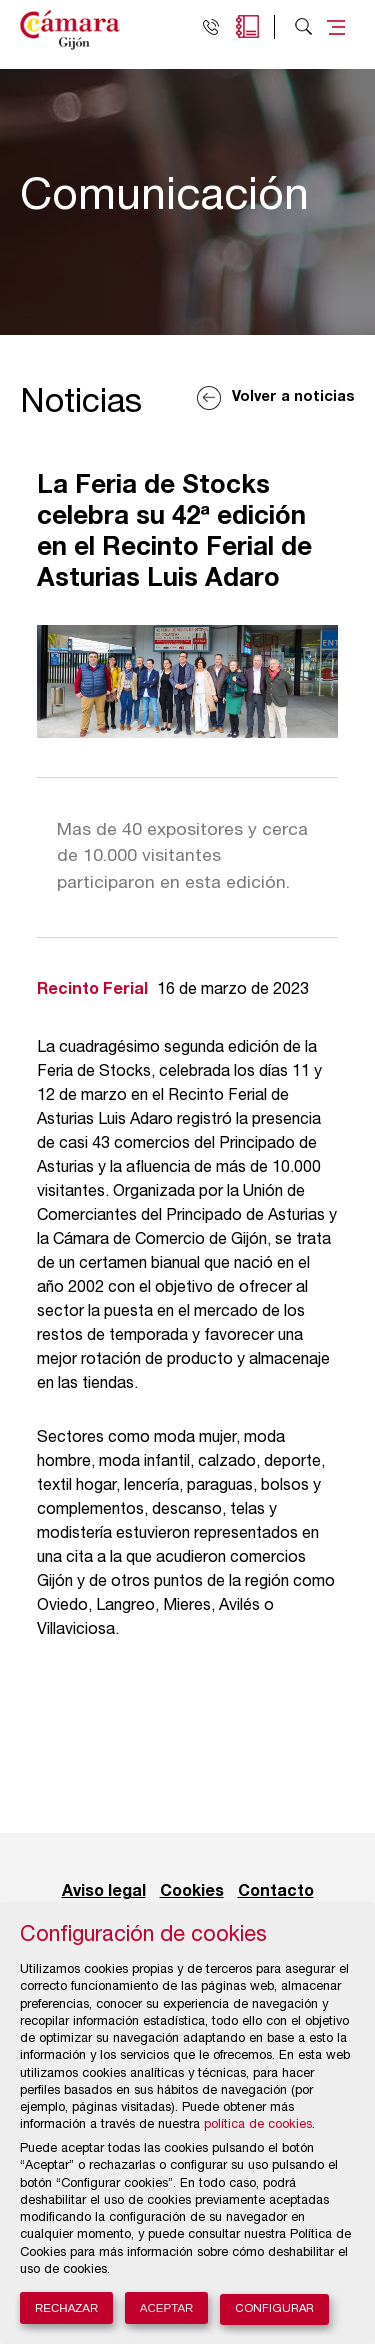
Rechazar (66, 2308)
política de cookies (258, 2125)
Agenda (247, 26)
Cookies (192, 1892)
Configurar (274, 2309)
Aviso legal (104, 1892)
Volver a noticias (293, 397)
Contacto (276, 1892)
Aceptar (167, 2308)
